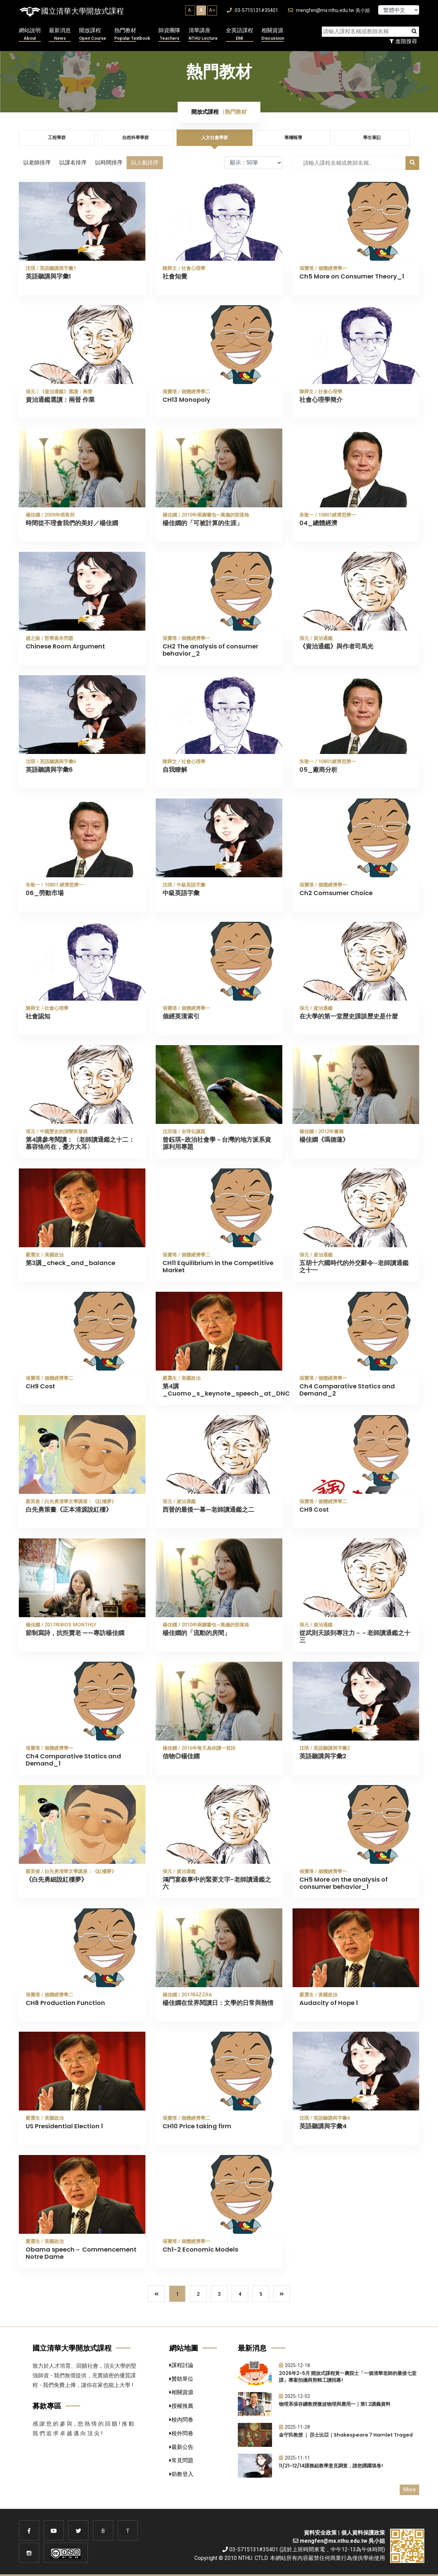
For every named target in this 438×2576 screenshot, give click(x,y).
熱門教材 (132, 34)
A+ (212, 10)
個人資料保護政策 (363, 2532)
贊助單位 (181, 2379)
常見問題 (181, 2460)
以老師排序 (37, 162)
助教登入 (181, 2474)
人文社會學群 (214, 137)
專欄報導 (293, 137)
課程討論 (181, 2365)
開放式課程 (205, 112)
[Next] (281, 2293)
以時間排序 (109, 162)
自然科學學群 (135, 137)
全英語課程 (239, 34)
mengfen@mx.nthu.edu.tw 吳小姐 (329, 10)
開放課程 (92, 34)
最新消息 (60, 34)
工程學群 (57, 137)
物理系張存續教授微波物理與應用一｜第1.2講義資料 (334, 2404)
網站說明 (30, 34)
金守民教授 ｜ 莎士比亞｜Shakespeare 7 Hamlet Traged (346, 2434)
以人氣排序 (144, 162)
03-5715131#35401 (252, 10)
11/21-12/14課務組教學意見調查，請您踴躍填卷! (331, 2465)
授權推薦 (181, 2406)
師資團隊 (169, 34)
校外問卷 (181, 2433)
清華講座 (203, 34)
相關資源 (272, 34)
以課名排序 (73, 162)
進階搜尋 (403, 41)
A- (190, 10)
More (409, 2489)
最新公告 (181, 2447)
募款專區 (47, 2406)
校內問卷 (181, 2419)
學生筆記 (372, 137)
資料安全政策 (320, 2532)
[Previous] (156, 2293)
